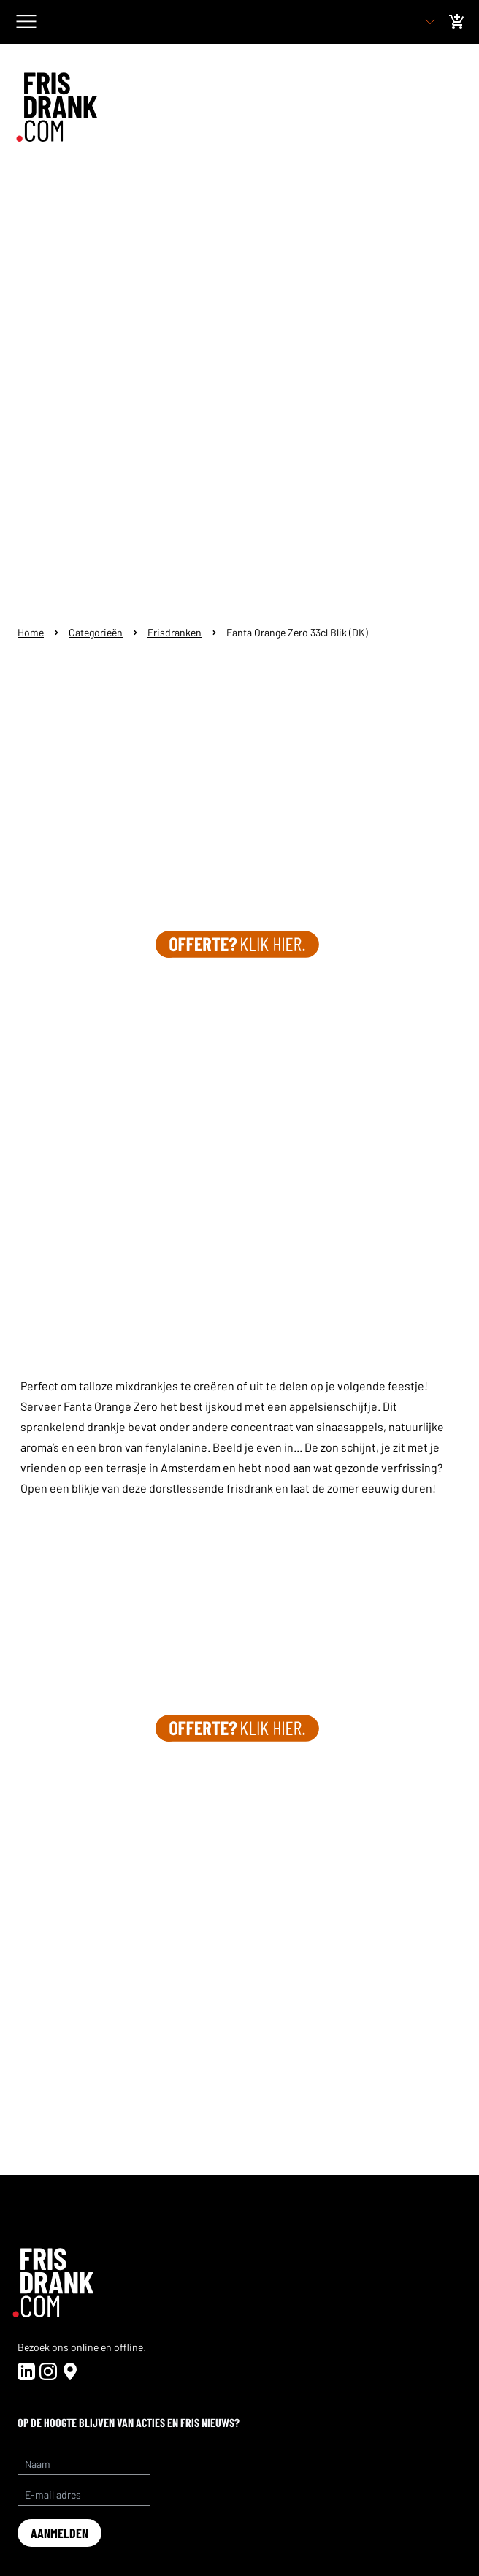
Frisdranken (174, 632)
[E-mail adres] (84, 2495)
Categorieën (96, 632)
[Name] (84, 2464)
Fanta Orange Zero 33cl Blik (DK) (297, 632)
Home (31, 632)
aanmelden (59, 2533)
